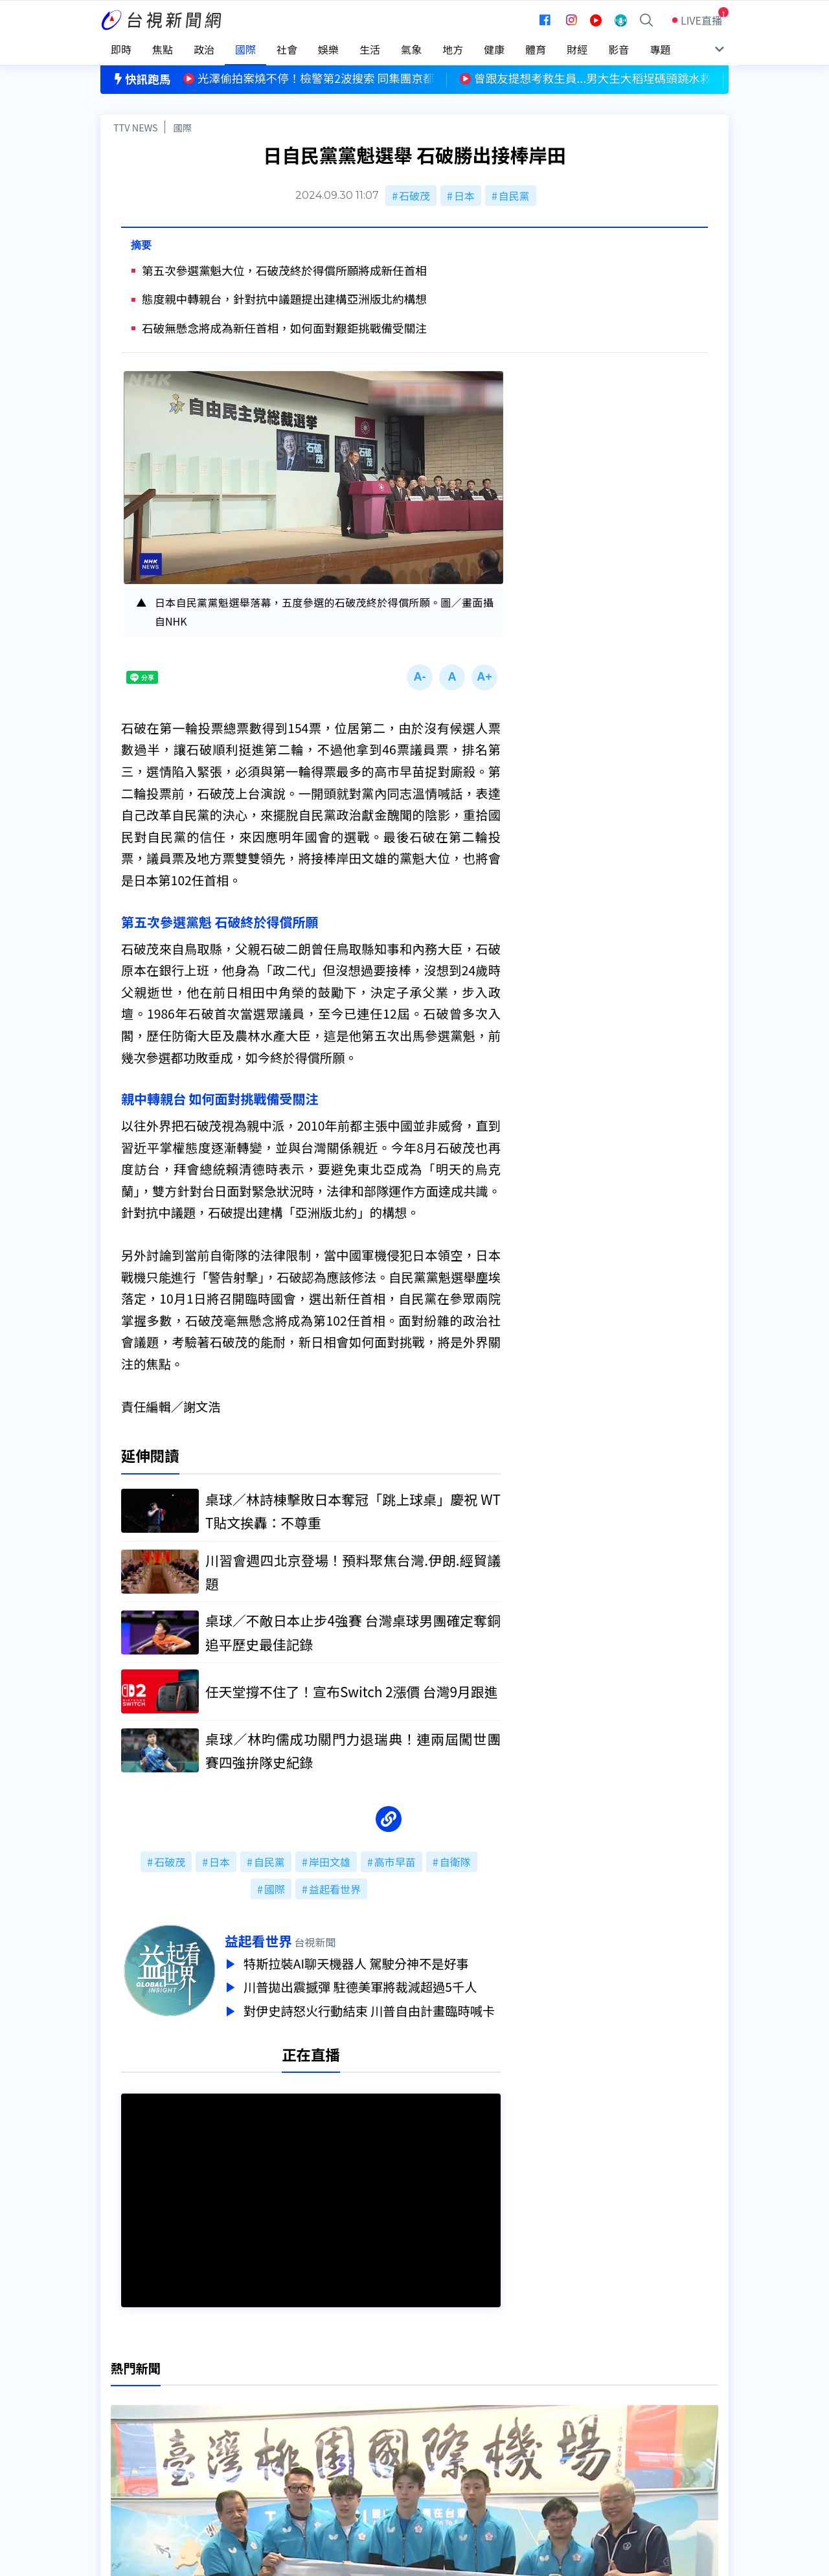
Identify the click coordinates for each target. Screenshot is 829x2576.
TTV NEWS (135, 127)
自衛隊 (455, 1862)
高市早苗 (395, 1862)
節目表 (115, 2439)
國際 (182, 127)
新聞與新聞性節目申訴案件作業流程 (454, 2421)
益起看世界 (335, 1889)
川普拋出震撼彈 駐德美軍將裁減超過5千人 (362, 1985)
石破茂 (414, 195)
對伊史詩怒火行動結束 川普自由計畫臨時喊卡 (371, 2007)
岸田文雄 (329, 1862)
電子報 (386, 2439)
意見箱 (251, 2421)
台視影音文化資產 (141, 2403)
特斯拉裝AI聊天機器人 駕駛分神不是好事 (358, 1963)
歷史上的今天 (267, 2457)
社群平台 (121, 2457)
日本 (464, 195)
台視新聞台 (547, 2255)
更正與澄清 (262, 2403)
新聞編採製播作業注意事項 (433, 2403)
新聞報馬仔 (262, 2439)
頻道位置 (121, 2421)
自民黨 (514, 195)
